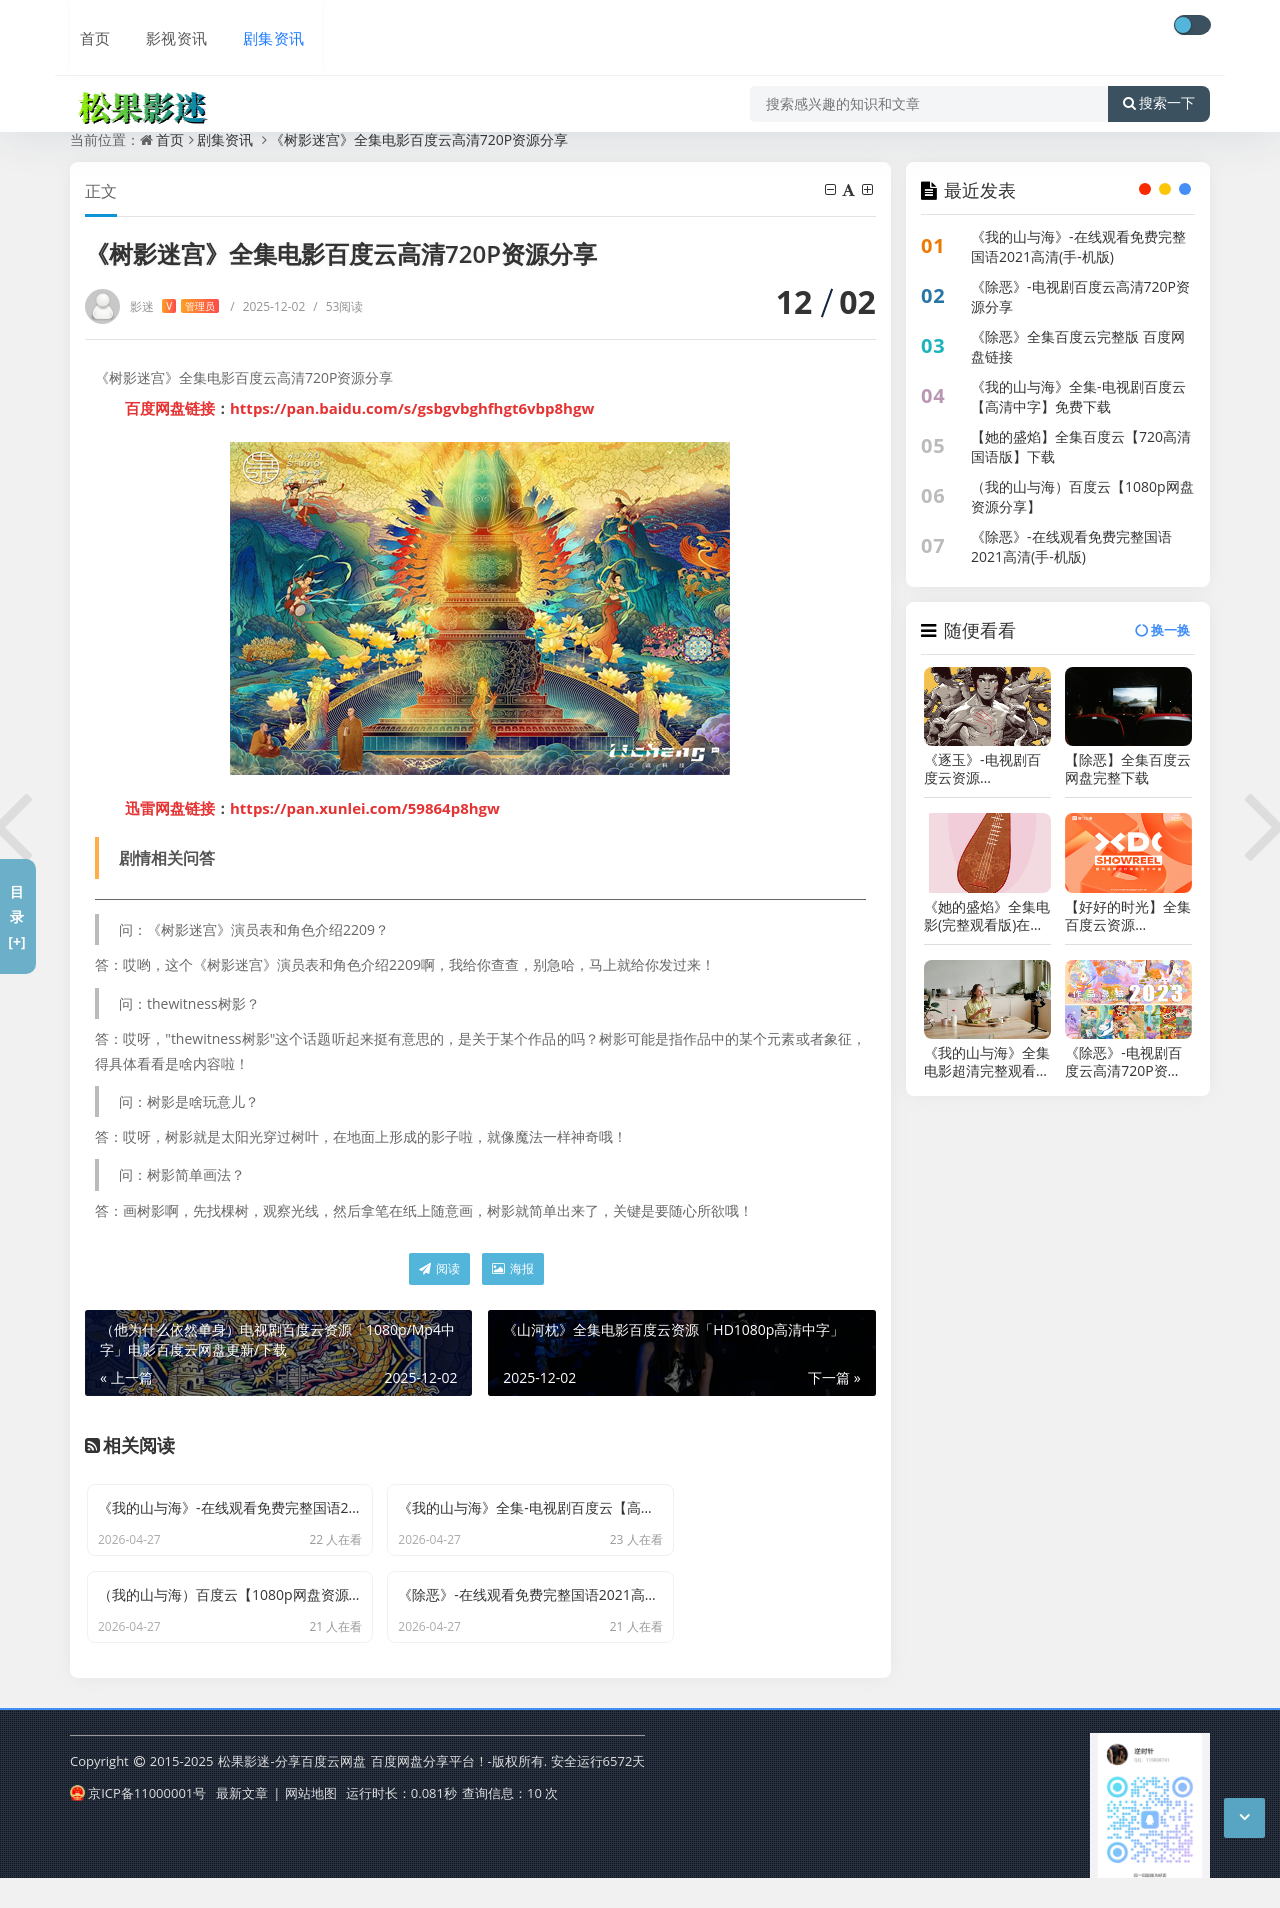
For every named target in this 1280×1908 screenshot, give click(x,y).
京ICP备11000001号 (138, 1822)
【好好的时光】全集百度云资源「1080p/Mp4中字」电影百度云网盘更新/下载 (1128, 916)
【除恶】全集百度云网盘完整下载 (1128, 769)
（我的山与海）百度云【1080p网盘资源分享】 (1082, 496)
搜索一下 (1159, 84)
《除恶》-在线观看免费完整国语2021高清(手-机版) (1071, 546)
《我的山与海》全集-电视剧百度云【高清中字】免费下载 (1078, 396)
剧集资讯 (258, 27)
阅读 (439, 1268)
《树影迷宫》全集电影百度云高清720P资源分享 (419, 139)
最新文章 (242, 1822)
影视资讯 (164, 27)
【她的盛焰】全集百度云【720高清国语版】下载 (1081, 446)
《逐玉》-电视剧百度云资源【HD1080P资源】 (982, 769)
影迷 (174, 306)
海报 (513, 1268)
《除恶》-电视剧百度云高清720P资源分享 (1080, 296)
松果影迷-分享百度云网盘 (291, 1792)
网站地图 (311, 1822)
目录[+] (16, 916)
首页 (86, 27)
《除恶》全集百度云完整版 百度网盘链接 (1078, 346)
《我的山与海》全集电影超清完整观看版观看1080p (987, 1062)
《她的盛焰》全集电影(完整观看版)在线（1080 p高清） (987, 916)
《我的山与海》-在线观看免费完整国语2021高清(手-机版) (1078, 246)
